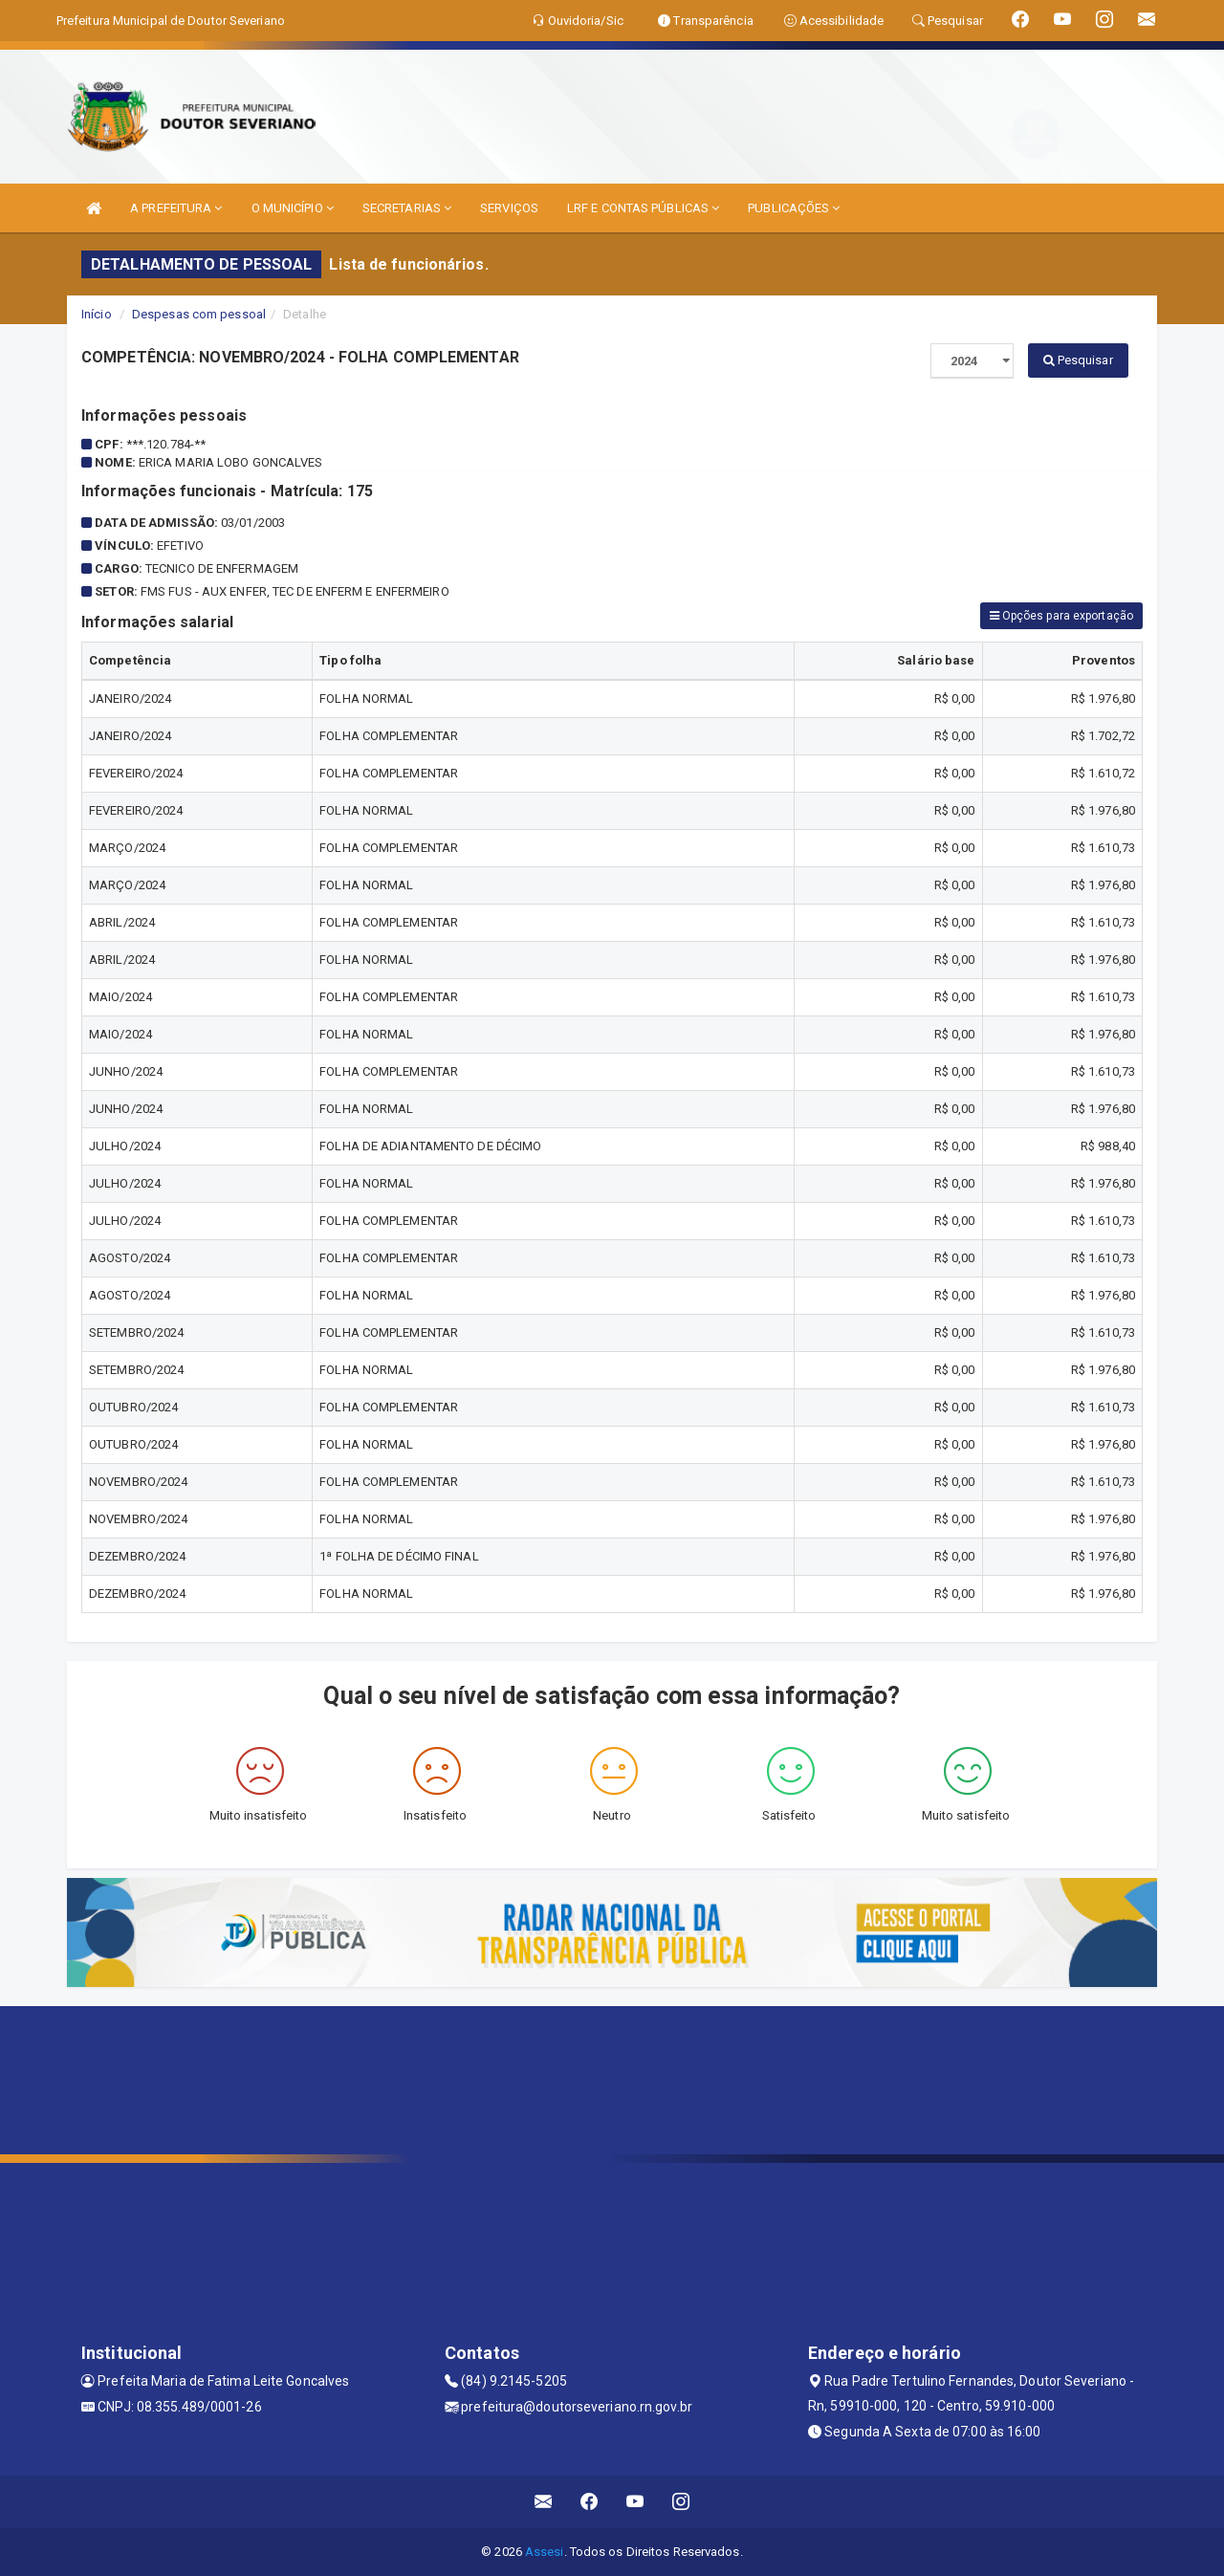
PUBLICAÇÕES (794, 208)
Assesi (544, 2551)
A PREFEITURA (176, 208)
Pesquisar (1078, 360)
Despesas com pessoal (199, 314)
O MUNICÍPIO (292, 208)
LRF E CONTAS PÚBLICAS (643, 208)
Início (96, 314)
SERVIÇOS (509, 208)
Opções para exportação (1061, 615)
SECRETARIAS (406, 208)
